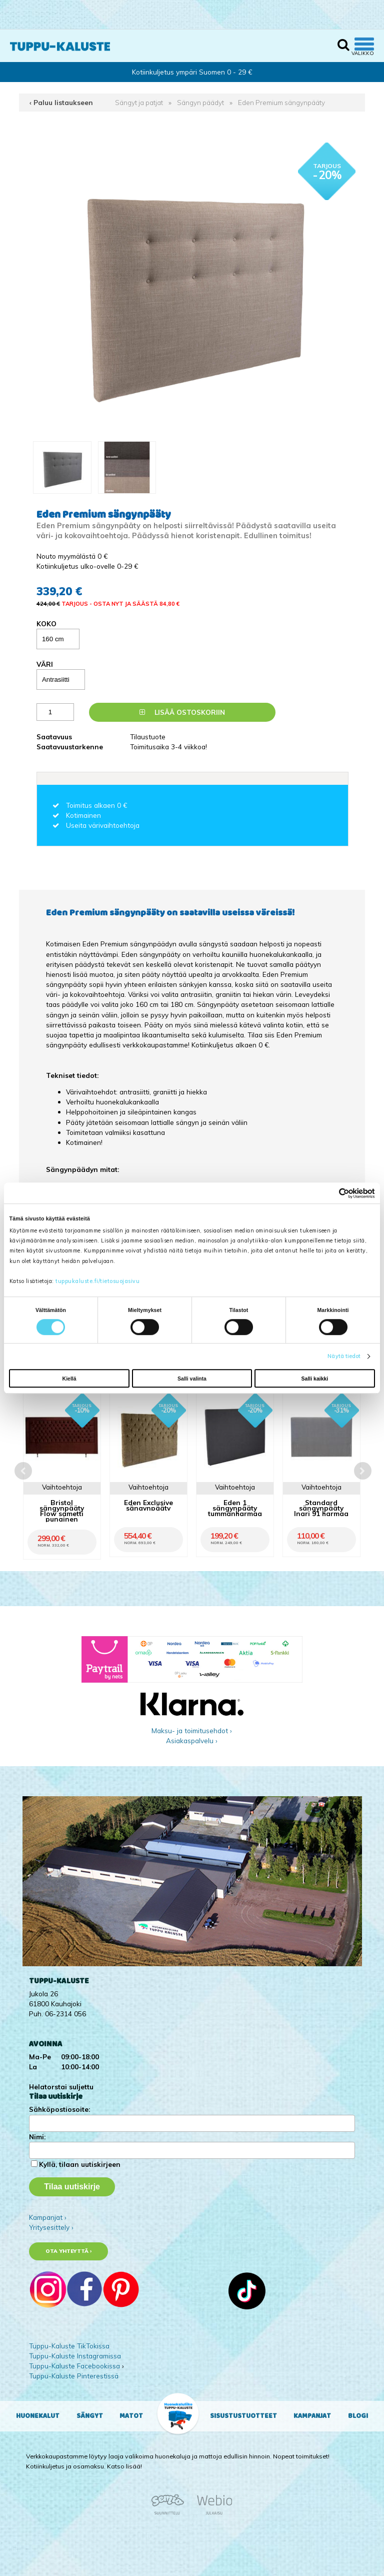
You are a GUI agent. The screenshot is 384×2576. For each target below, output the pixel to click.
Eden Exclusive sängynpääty (148, 1505)
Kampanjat (312, 2416)
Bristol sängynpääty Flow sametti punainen (62, 1511)
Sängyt (89, 2416)
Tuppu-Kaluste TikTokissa (69, 2345)
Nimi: (37, 2136)
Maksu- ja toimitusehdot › (192, 1730)
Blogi (358, 2416)
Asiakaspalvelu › (192, 1740)
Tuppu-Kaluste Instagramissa (75, 2355)
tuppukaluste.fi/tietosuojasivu (98, 1280)
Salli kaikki (315, 1379)
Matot (131, 2416)
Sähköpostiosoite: (59, 2109)
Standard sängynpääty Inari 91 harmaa (321, 1508)
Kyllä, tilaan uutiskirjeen (79, 2164)
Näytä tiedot (344, 1356)
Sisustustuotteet (243, 2416)
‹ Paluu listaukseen (61, 102)
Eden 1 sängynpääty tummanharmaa (235, 1508)
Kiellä (69, 1379)
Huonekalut (38, 2416)
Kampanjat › (47, 2217)
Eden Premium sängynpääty (281, 102)
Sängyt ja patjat (139, 102)
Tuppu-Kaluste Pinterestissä (73, 2375)
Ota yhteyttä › (69, 2251)
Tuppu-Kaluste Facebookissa (74, 2365)
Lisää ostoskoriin (182, 712)
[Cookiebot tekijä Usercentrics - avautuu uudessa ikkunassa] (331, 1193)
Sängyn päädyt (200, 102)
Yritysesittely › (51, 2227)
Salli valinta (192, 1379)
